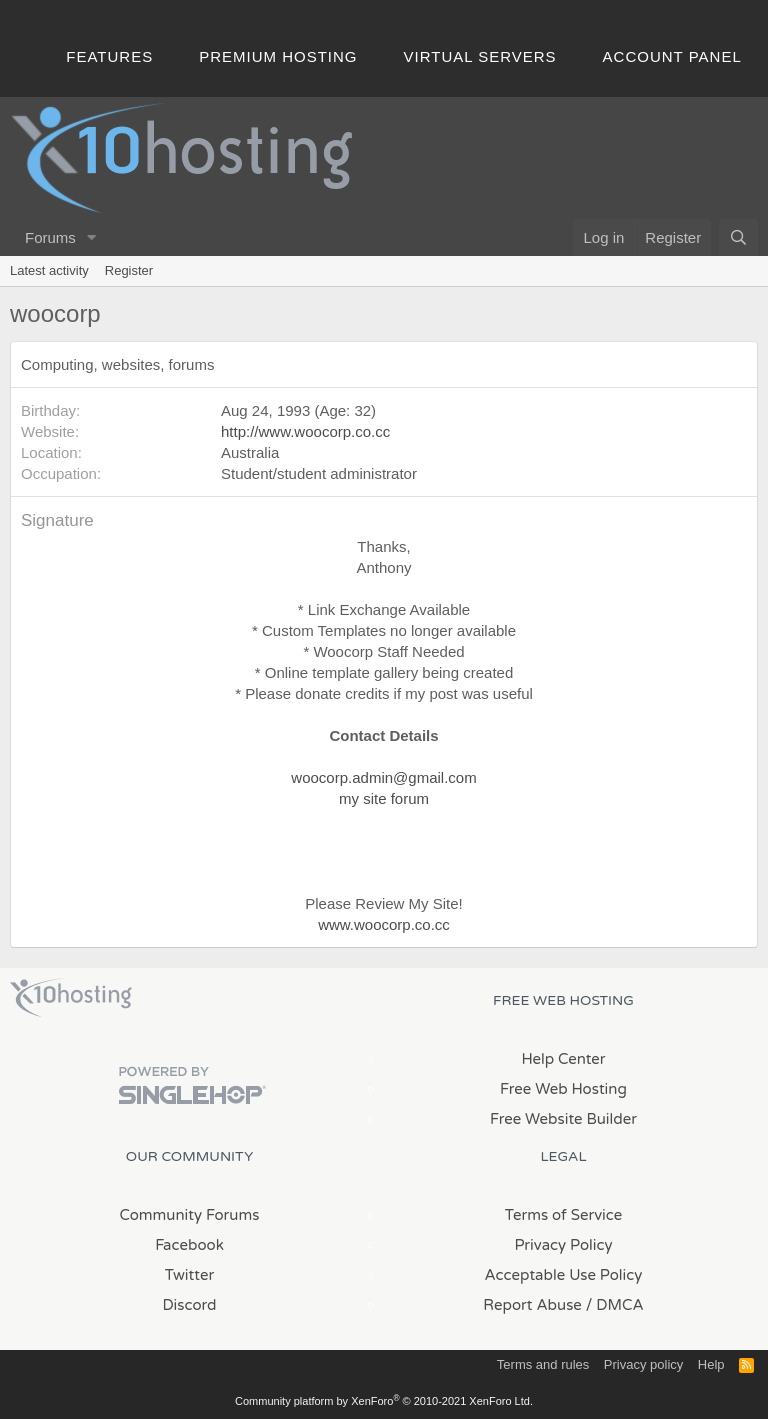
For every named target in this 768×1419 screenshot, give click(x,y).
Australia (250, 452)
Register (129, 270)
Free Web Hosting (563, 1089)
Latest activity (49, 270)
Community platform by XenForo (384, 1401)
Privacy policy (643, 1364)
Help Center (563, 1059)
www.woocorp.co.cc (384, 924)
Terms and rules (543, 1364)
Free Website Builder (563, 1119)
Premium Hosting (278, 56)
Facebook (189, 1245)
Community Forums (190, 1215)
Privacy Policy (563, 1245)
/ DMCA (615, 1305)
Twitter (189, 1275)
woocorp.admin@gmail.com (383, 777)
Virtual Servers (480, 56)
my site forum (384, 798)
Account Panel (672, 56)
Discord (189, 1305)
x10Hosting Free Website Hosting (71, 998)
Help (711, 1364)
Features (109, 56)
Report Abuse (532, 1305)
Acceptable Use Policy (564, 1275)
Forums (50, 237)
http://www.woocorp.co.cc (305, 431)
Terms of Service (564, 1215)
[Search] (738, 237)
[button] (92, 237)
